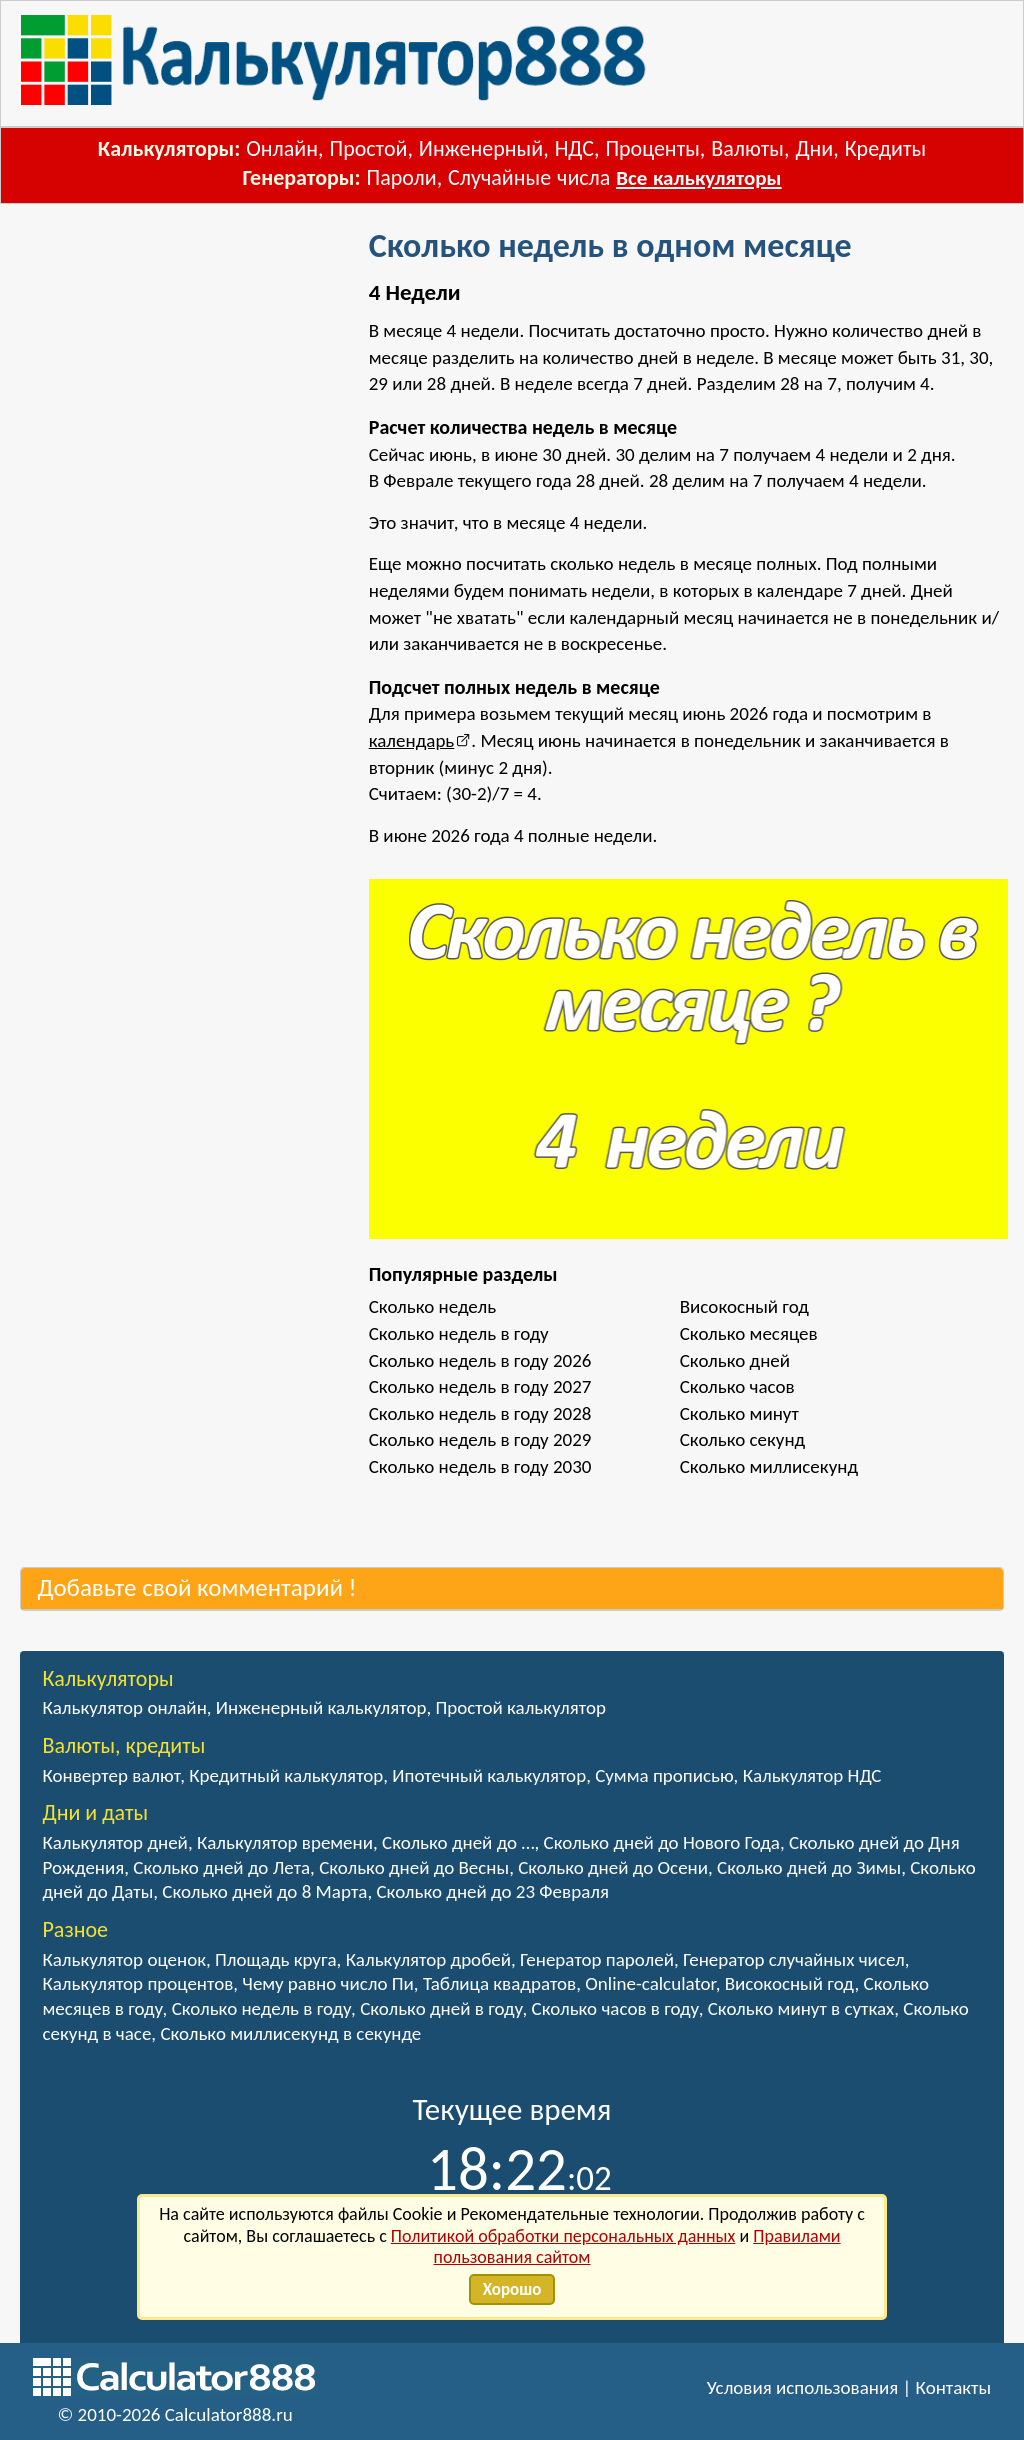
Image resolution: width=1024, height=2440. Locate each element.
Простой (368, 148)
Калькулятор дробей (428, 1959)
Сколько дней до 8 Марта (264, 1891)
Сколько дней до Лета (221, 1867)
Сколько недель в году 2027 (480, 1386)
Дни (814, 148)
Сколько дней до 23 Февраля (492, 1891)
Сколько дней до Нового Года (662, 1842)
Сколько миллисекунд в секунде (290, 2033)
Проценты (652, 148)
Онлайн (282, 148)
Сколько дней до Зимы (809, 1867)
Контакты (954, 2387)
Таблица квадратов (499, 1983)
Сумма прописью (664, 1775)
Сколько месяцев (749, 1333)
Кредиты (886, 148)
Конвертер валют (111, 1775)
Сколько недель (432, 1306)
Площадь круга (276, 1959)
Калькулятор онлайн (124, 1707)
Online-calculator (650, 1983)
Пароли (402, 177)
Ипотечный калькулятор (489, 1775)
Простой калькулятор (520, 1707)
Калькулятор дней (114, 1842)
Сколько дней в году (441, 2008)
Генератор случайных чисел (794, 1959)
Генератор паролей (597, 1959)
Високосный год (744, 1306)
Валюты (747, 148)
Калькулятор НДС (812, 1775)
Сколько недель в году (459, 1333)
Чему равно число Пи (328, 1983)
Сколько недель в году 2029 (480, 1439)
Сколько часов (737, 1386)
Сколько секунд (743, 1439)
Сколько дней (735, 1360)
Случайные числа (529, 177)
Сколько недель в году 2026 (480, 1360)
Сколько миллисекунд (769, 1466)
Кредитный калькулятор (286, 1775)
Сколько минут (739, 1413)
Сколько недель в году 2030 (480, 1466)
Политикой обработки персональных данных (563, 2236)
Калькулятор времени (285, 1842)
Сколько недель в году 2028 (480, 1413)
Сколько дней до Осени (613, 1867)
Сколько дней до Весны (414, 1867)
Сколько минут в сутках (801, 2008)
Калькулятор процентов (137, 1983)
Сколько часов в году (615, 2008)
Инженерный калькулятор (321, 1707)
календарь (412, 740)
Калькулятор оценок (124, 1959)
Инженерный (481, 148)
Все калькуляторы (698, 178)
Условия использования (803, 2387)
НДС (574, 148)
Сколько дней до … (458, 1842)
